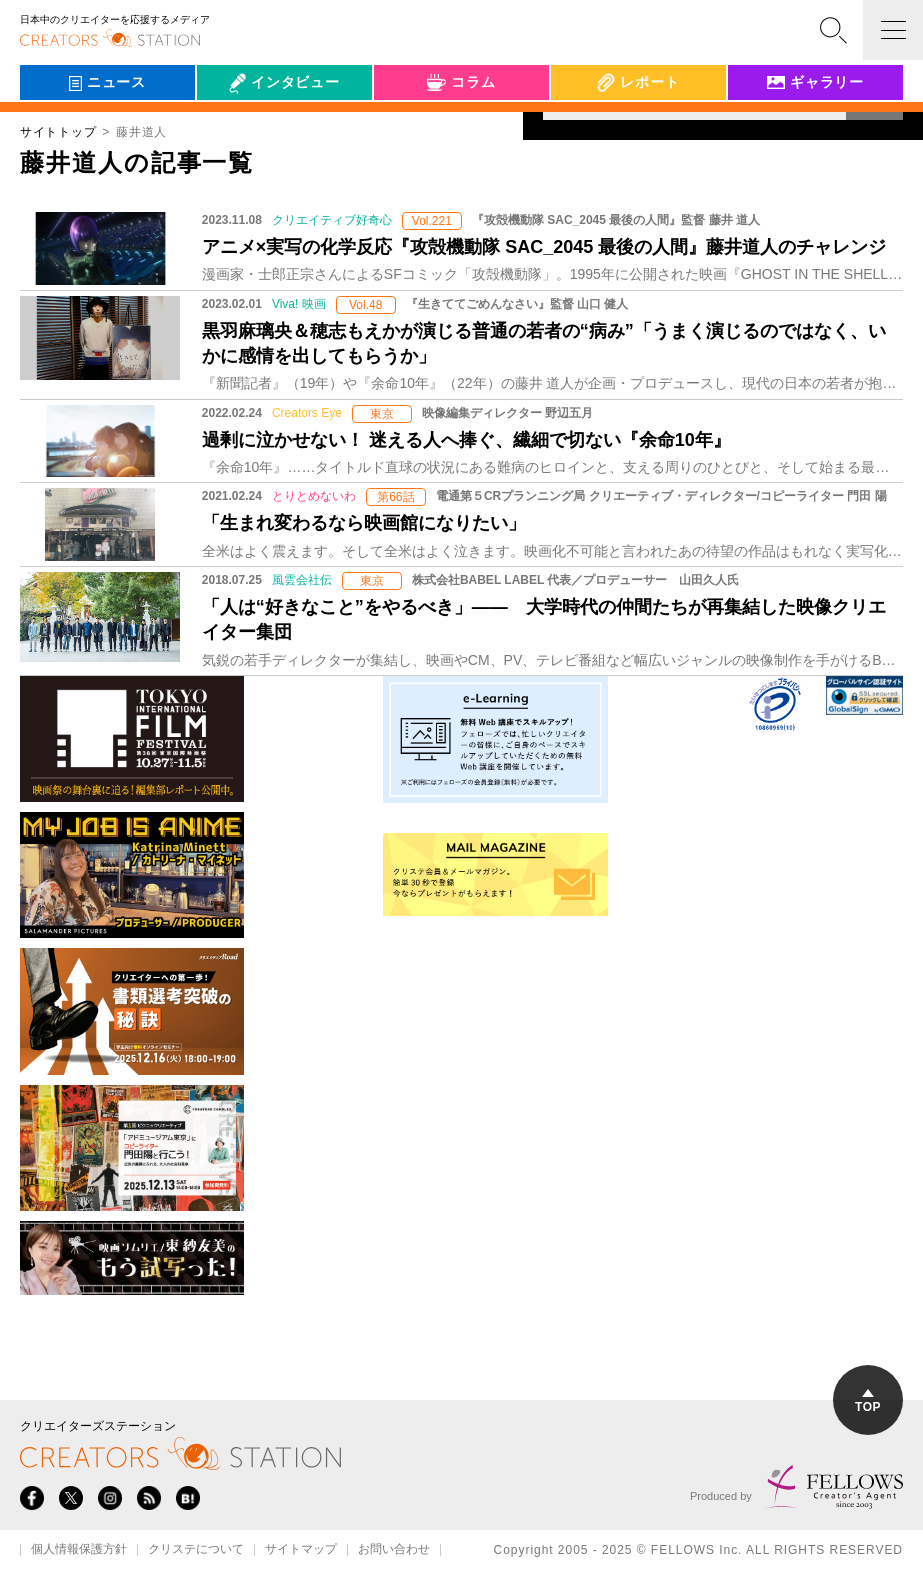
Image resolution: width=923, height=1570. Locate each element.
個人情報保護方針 (79, 1550)
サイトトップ (58, 132)
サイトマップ (301, 1550)
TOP (868, 1401)
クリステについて (196, 1550)
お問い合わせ (394, 1550)
